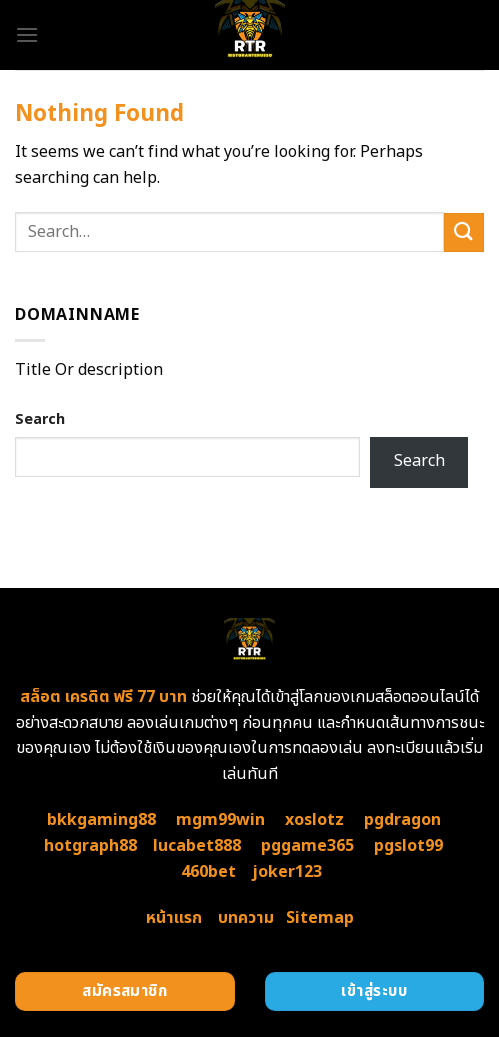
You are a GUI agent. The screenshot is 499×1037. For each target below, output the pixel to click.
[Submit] (464, 232)
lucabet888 (197, 846)
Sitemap (320, 918)
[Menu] (27, 34)
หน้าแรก (174, 918)
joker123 (287, 872)
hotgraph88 (90, 846)
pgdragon (402, 820)
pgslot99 (408, 846)
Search (40, 419)
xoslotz (314, 820)
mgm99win (220, 820)
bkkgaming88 (101, 820)
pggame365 (307, 846)
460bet (208, 872)
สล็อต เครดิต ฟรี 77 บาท (103, 697)
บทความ (246, 918)
